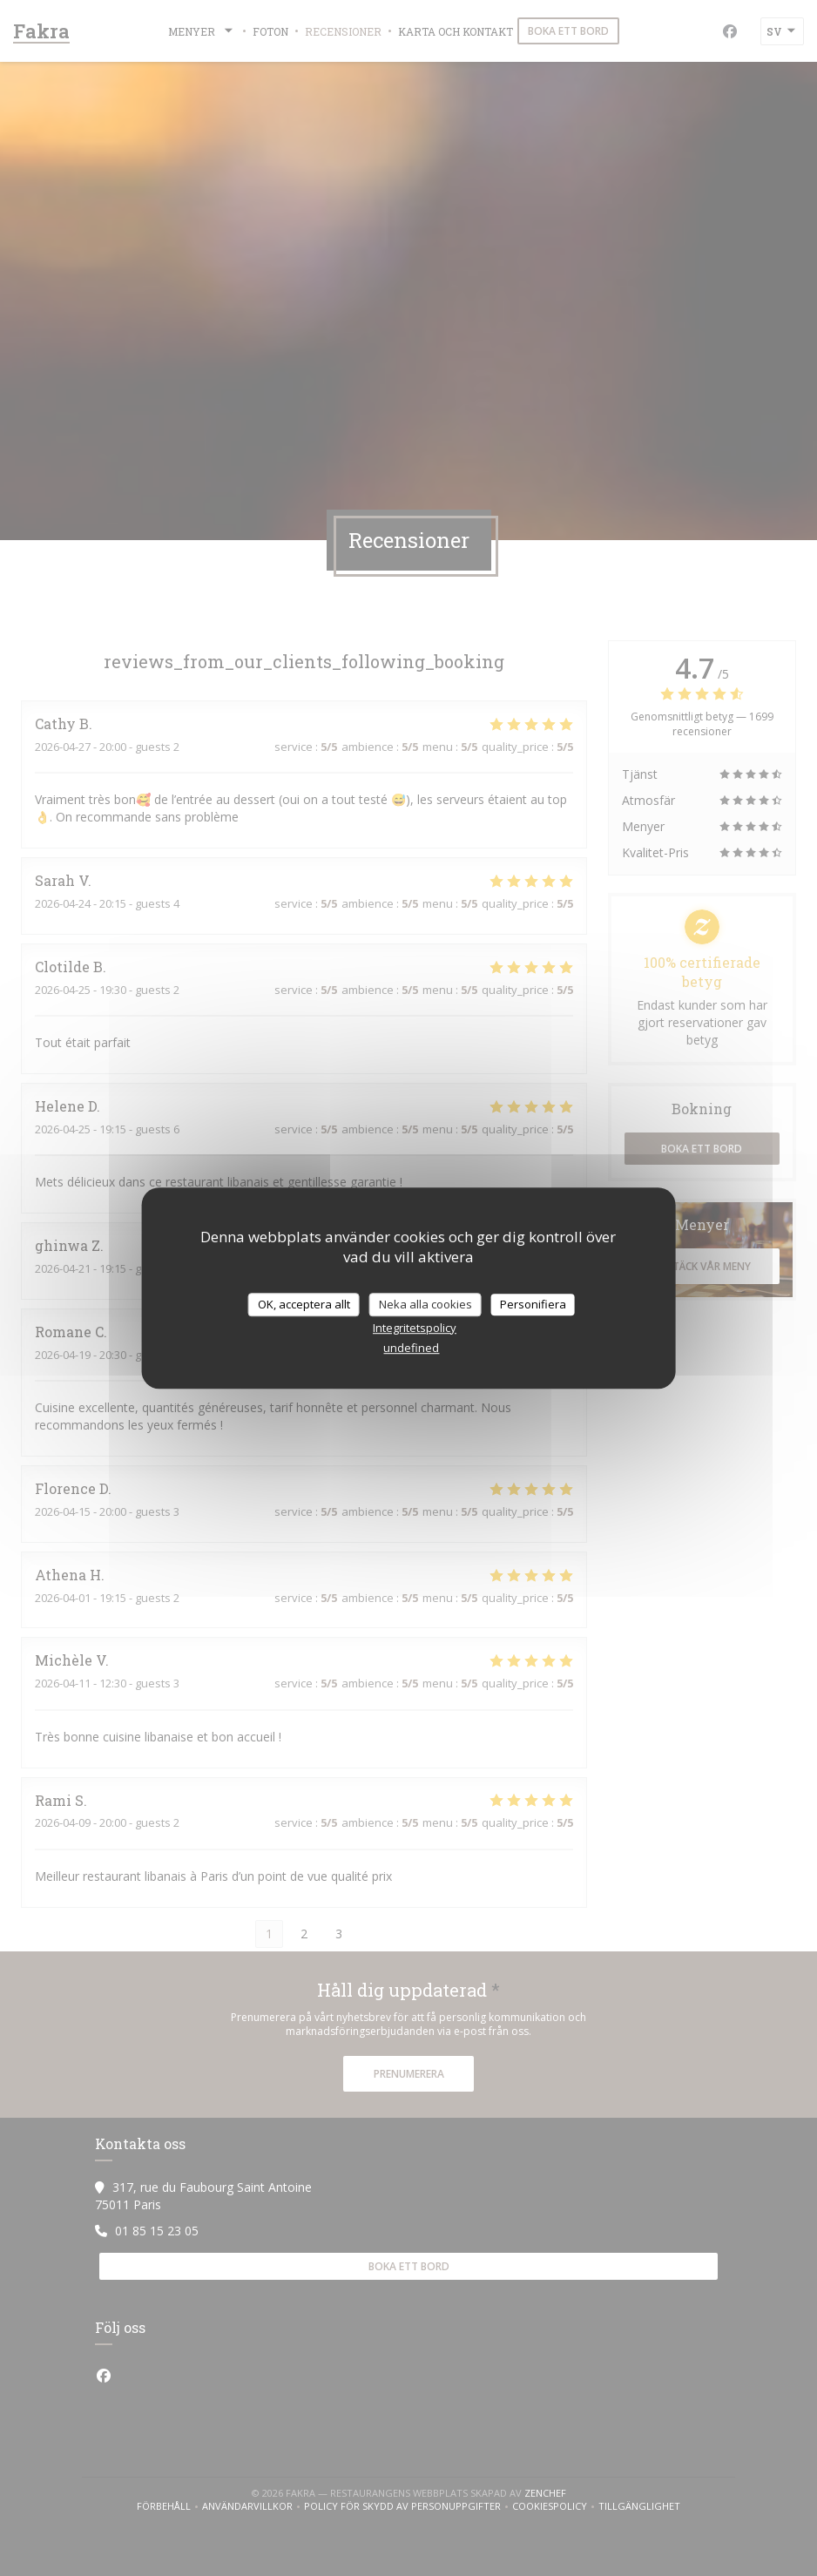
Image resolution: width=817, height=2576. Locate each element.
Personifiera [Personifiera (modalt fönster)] (533, 1304)
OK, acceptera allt (304, 1304)
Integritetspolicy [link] (414, 1327)
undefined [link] (411, 1348)
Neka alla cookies (425, 1304)
